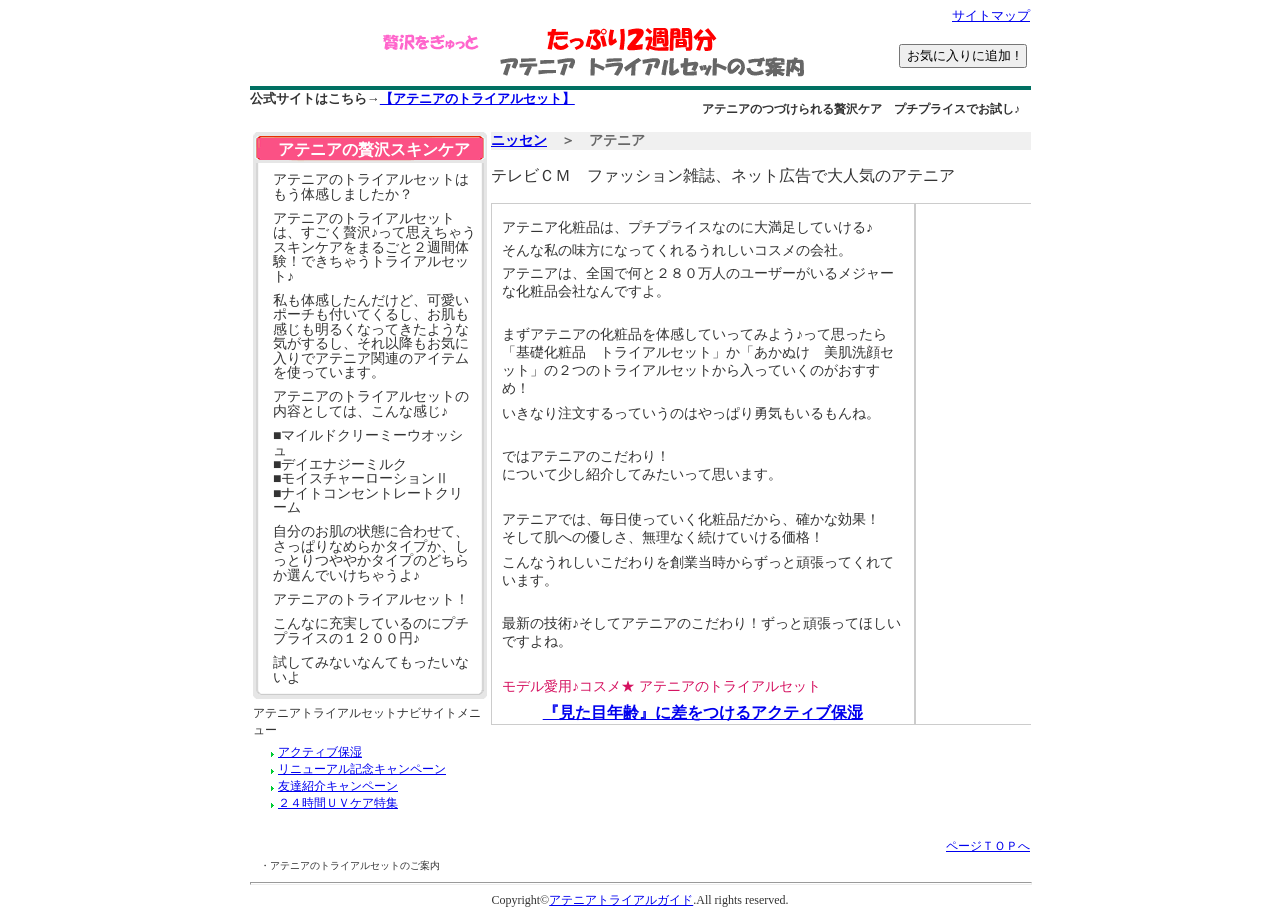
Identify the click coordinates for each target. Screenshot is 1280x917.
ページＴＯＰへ (988, 846)
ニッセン (519, 140)
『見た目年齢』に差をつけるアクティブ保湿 (703, 712)
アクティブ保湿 (320, 752)
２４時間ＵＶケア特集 (338, 803)
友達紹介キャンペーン (338, 786)
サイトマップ (991, 16)
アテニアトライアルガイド (621, 900)
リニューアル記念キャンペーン (362, 769)
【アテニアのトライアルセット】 (478, 99)
